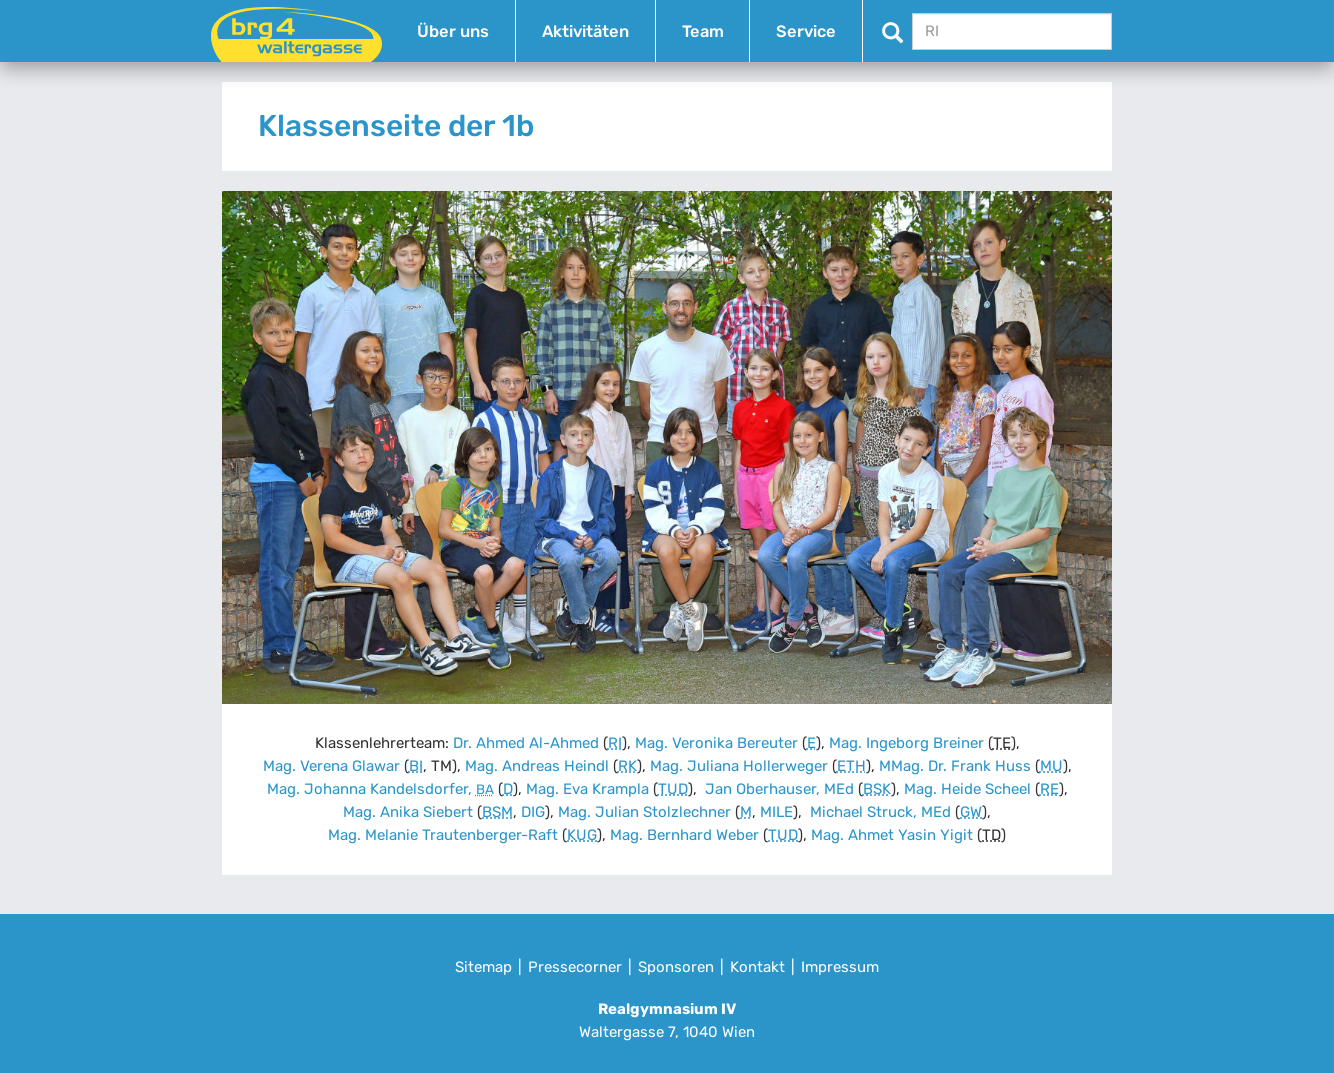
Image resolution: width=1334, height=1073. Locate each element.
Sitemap (483, 967)
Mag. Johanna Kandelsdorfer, (380, 789)
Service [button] (806, 31)
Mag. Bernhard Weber (684, 835)
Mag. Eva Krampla (587, 789)
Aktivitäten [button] (585, 31)
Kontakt (757, 967)
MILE (776, 812)
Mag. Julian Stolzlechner (644, 812)
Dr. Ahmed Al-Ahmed (526, 743)
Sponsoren (676, 967)
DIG (533, 812)
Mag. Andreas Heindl (537, 766)
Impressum (840, 967)
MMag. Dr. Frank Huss (955, 766)
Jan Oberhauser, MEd (777, 789)
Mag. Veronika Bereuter (716, 743)
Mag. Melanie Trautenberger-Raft (443, 835)
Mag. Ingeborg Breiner (906, 743)
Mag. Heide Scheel (967, 789)
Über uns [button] (453, 31)
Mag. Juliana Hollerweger (739, 766)
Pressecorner (575, 967)
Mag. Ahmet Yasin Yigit (892, 835)
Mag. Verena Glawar (331, 766)
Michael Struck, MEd (878, 812)
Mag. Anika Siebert (408, 812)
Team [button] (703, 31)
